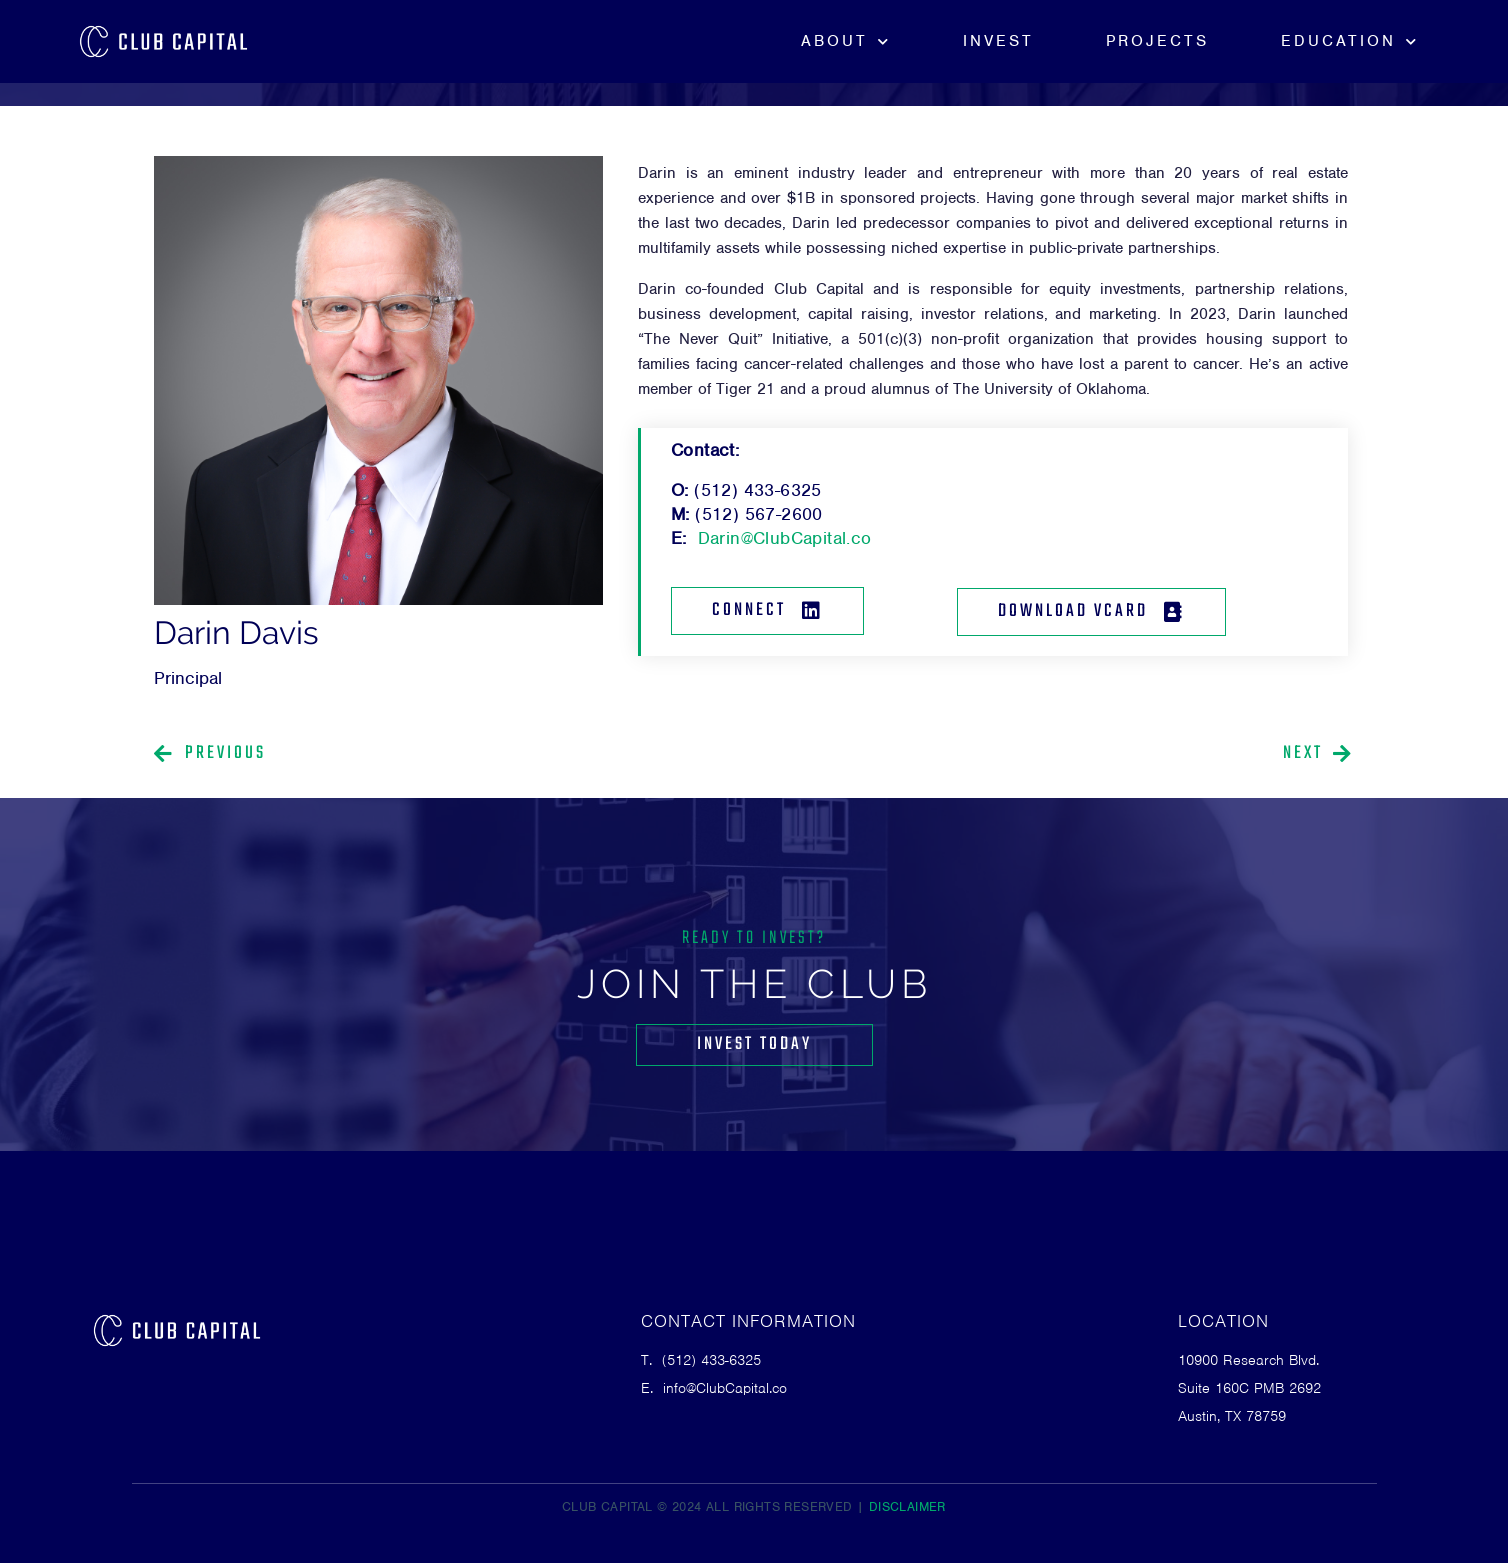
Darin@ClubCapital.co (785, 538)
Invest (998, 41)
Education (1350, 41)
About (846, 41)
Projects (1157, 41)
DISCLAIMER (907, 1506)
